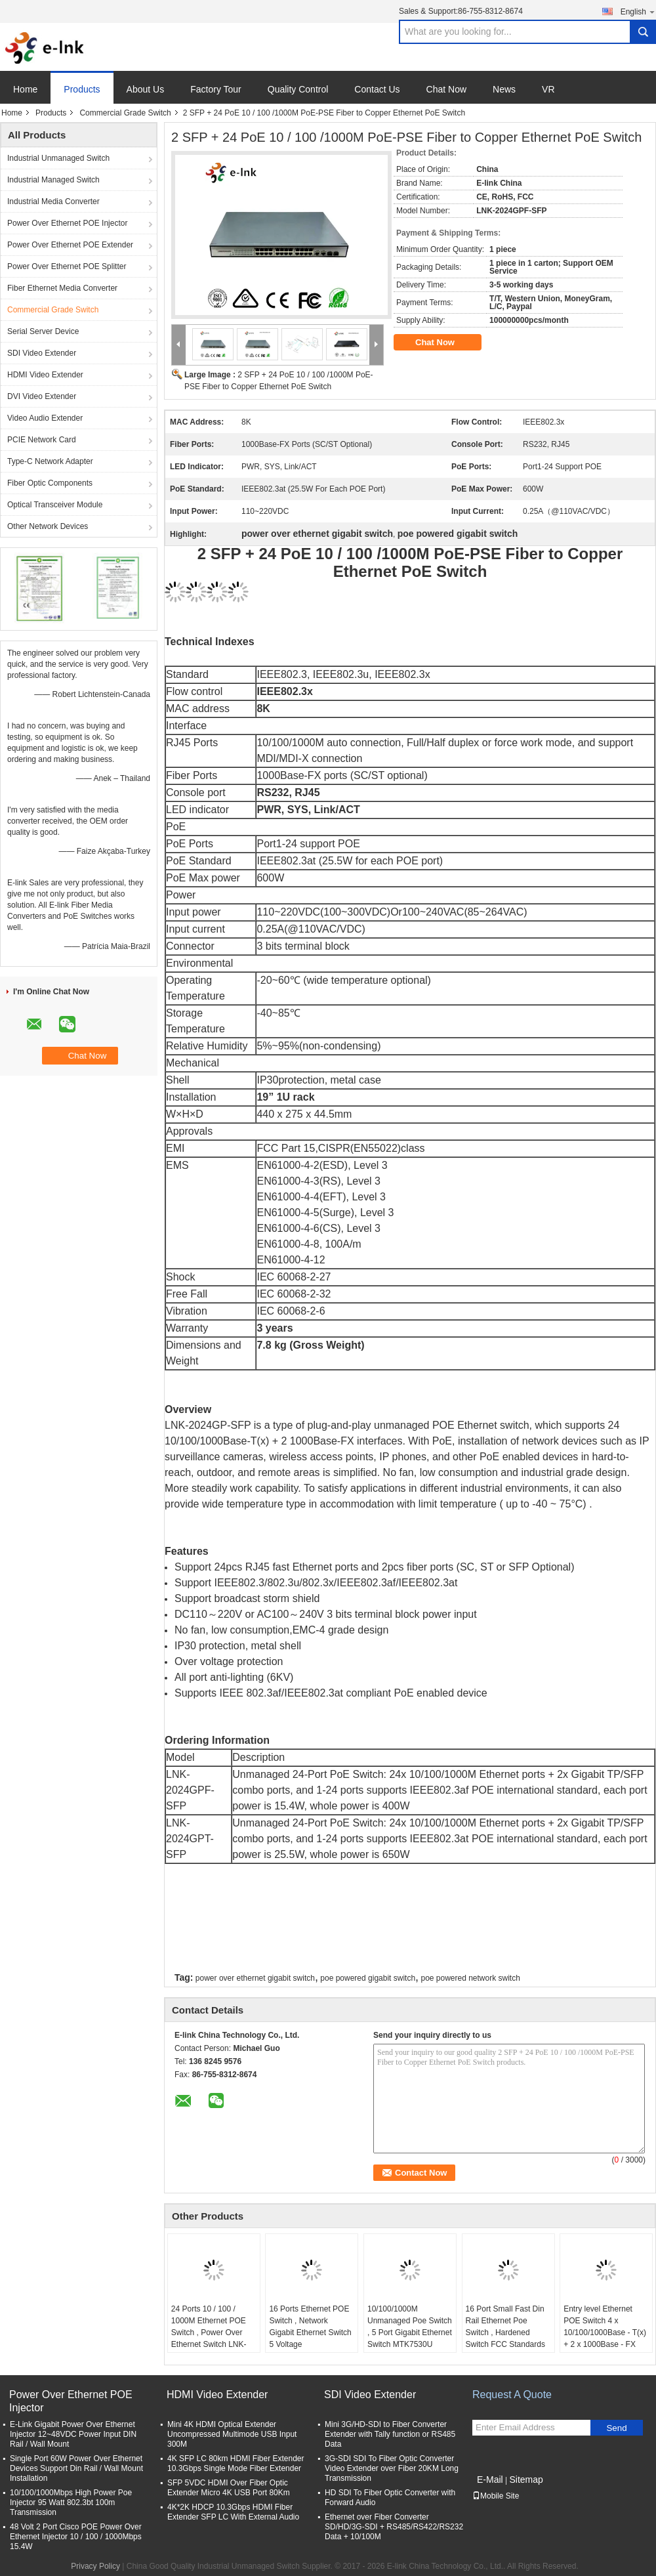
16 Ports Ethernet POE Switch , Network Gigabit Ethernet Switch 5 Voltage (310, 2326)
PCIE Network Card (41, 439)
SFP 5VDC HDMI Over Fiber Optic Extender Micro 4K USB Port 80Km (228, 2487)
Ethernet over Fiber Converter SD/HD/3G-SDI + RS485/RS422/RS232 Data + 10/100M (394, 2526)
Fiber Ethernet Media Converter (62, 288)
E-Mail (490, 2479)
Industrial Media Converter (53, 201)
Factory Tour (215, 89)
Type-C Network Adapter (50, 461)
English (638, 11)
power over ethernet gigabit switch (255, 1978)
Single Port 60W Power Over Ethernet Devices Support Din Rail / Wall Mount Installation (76, 2468)
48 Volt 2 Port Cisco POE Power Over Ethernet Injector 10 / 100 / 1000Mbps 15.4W (76, 2536)
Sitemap (526, 2479)
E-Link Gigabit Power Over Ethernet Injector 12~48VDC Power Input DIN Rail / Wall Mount (73, 2434)
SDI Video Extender (41, 353)
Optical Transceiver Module (54, 504)
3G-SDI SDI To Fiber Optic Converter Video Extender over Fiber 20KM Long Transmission (392, 2468)
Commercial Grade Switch (125, 112)
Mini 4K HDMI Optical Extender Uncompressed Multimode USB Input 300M (232, 2434)
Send (616, 2428)
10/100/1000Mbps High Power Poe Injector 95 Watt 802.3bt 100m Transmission (71, 2502)
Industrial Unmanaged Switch (58, 158)
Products (82, 89)
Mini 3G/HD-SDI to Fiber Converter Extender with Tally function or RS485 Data (390, 2434)
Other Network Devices (47, 526)
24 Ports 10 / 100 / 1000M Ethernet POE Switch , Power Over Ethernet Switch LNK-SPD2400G (209, 2332)
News (504, 89)
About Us (146, 89)
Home (25, 89)
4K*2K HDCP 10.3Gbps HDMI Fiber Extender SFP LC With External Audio (233, 2512)
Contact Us (377, 89)
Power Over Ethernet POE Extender (70, 244)
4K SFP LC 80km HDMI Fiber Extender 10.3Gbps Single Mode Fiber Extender (235, 2463)
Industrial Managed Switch (53, 179)
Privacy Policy (95, 2566)
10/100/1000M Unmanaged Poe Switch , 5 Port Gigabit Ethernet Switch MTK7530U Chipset (409, 2332)
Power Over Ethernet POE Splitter (66, 266)
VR (548, 89)
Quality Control (298, 89)
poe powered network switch (470, 1978)
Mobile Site (495, 2496)
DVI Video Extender (41, 396)
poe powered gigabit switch (367, 1978)
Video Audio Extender (45, 418)
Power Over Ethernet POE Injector (67, 223)
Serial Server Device (43, 331)
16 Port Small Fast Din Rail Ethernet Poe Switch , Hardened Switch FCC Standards (505, 2326)
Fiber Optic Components (49, 483)
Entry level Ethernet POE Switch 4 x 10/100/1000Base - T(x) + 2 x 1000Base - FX (605, 2326)
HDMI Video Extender (45, 374)
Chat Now (446, 89)
